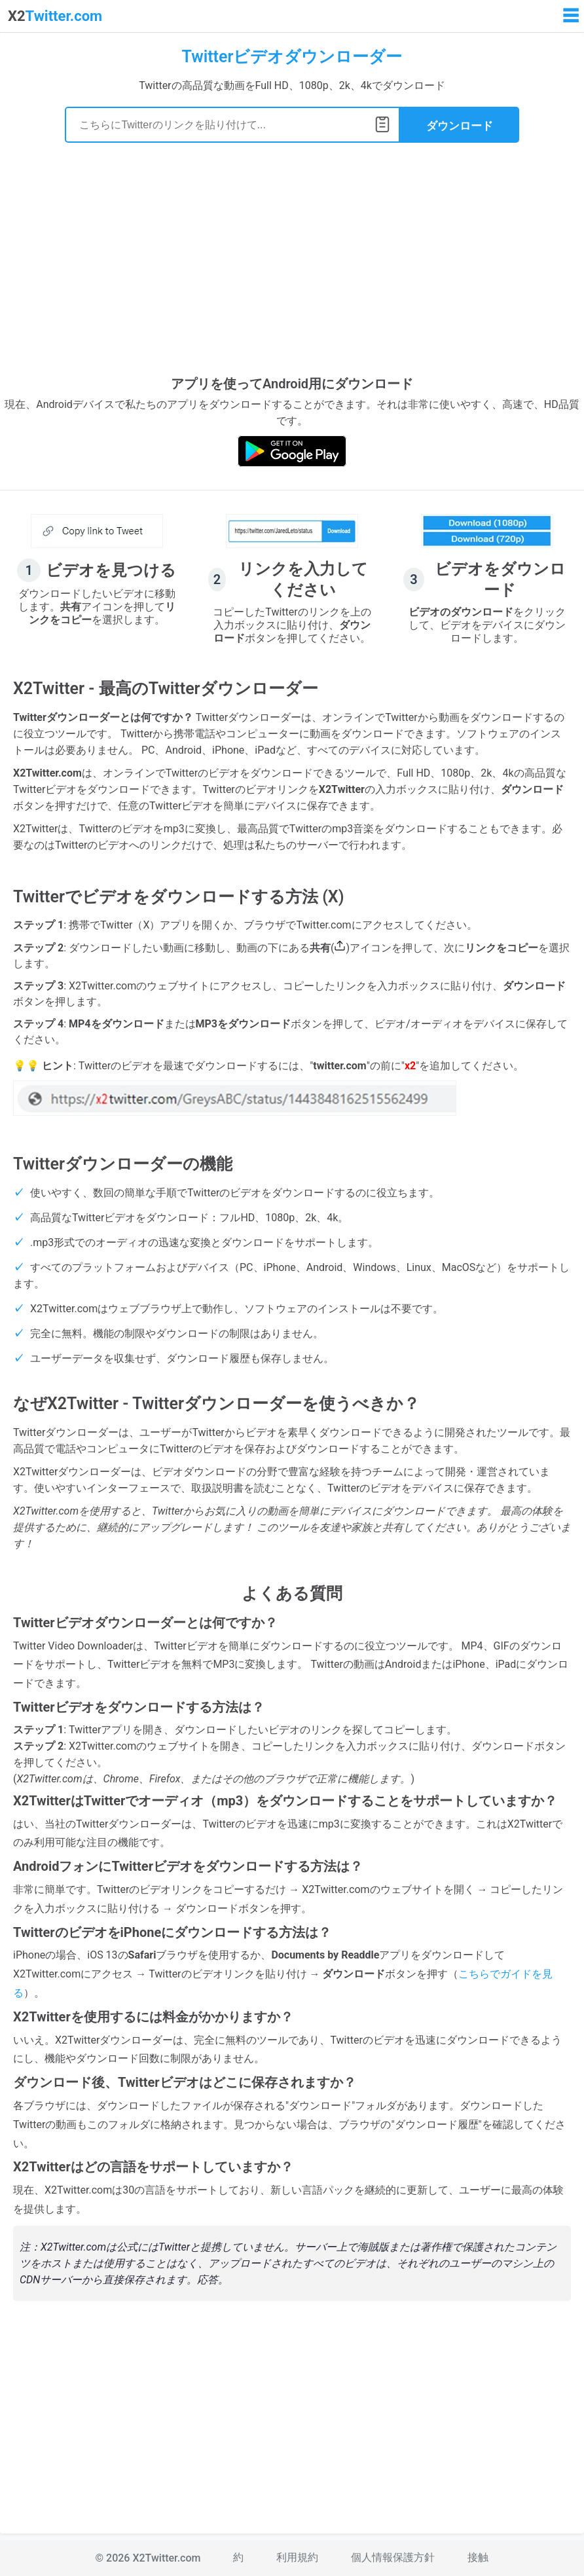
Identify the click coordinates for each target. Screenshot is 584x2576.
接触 (477, 2557)
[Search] (232, 125)
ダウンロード (459, 126)
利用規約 (297, 2557)
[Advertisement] (292, 267)
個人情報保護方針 (393, 2557)
